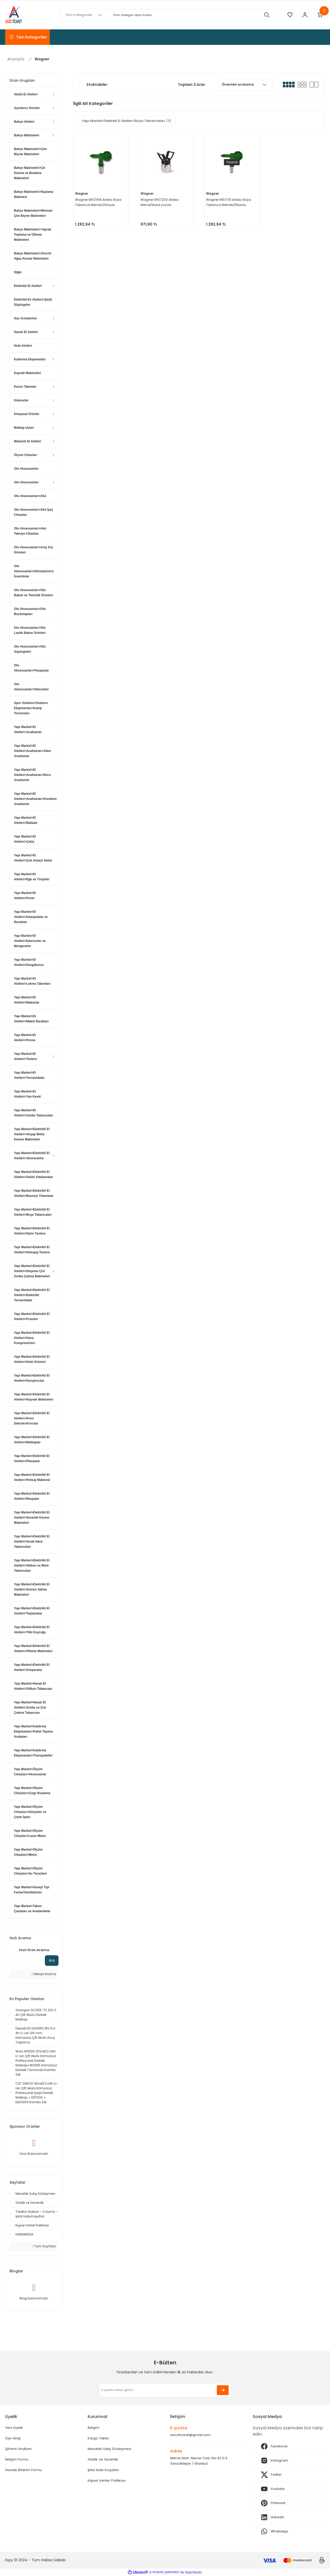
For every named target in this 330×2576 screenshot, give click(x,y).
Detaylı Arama (44, 1974)
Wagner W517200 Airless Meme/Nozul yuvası (160, 201)
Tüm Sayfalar (44, 2246)
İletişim (94, 2427)
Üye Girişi (13, 2438)
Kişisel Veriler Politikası (107, 2481)
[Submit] (223, 2390)
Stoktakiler (97, 84)
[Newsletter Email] (165, 2390)
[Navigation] (27, 37)
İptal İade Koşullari (104, 2471)
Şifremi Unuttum (20, 2449)
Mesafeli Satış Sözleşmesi (110, 2449)
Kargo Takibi (98, 2438)
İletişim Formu (17, 2460)
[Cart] (320, 15)
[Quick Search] (25, 1960)
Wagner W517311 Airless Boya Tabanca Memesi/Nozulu (229, 201)
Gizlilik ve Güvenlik (104, 2460)
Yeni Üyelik (14, 2427)
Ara (52, 1960)
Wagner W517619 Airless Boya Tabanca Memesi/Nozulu (99, 201)
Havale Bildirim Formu (24, 2471)
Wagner (42, 59)
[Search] (166, 15)
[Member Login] (304, 15)
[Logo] (13, 15)
